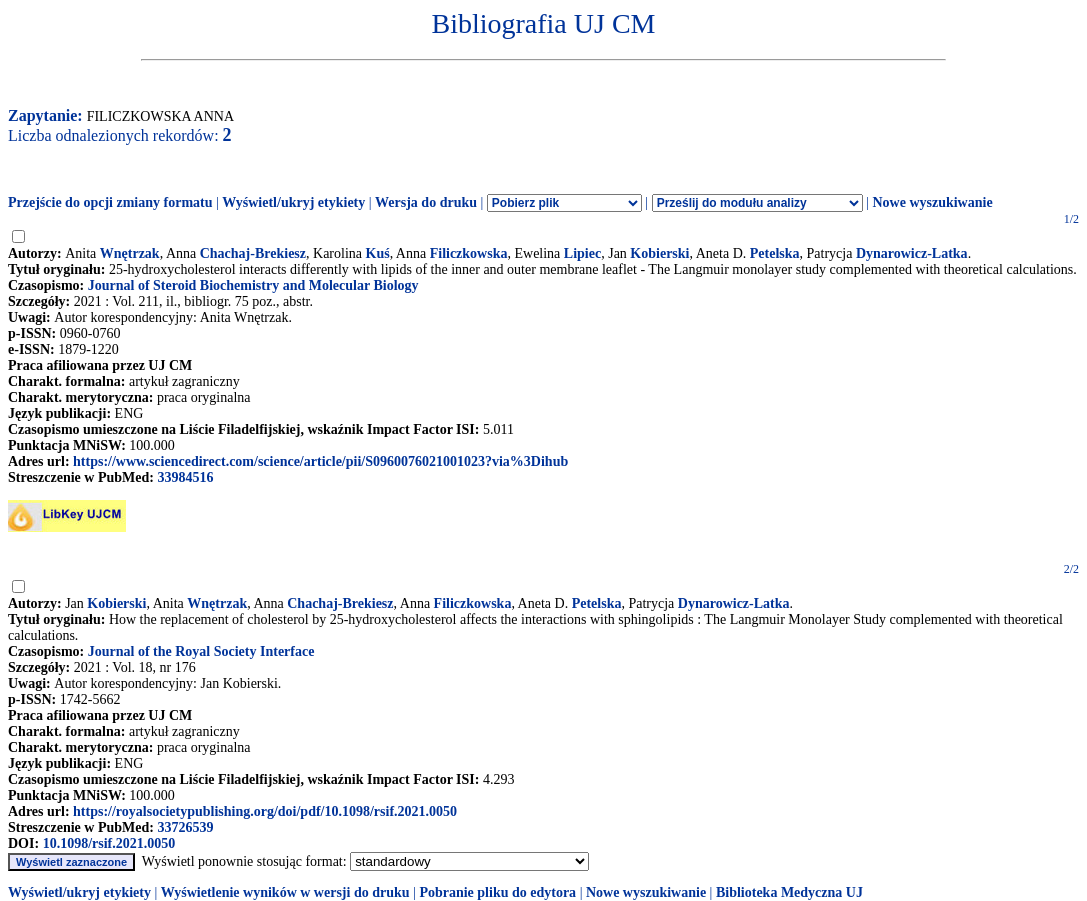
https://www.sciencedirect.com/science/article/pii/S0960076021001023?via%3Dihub (320, 461)
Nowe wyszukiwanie (932, 202)
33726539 (185, 827)
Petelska (775, 253)
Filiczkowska (469, 253)
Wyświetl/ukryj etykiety (293, 202)
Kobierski (659, 253)
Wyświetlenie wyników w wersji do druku (285, 892)
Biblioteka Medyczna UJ (789, 892)
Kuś (378, 253)
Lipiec (582, 253)
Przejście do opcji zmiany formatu (110, 202)
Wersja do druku (426, 202)
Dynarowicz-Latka (912, 253)
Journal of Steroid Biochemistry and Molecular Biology (253, 285)
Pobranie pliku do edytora (497, 892)
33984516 (185, 477)
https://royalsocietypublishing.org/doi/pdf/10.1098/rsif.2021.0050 (265, 811)
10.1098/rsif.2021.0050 (109, 843)
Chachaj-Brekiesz (253, 253)
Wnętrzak (130, 253)
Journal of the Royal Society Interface (201, 651)
